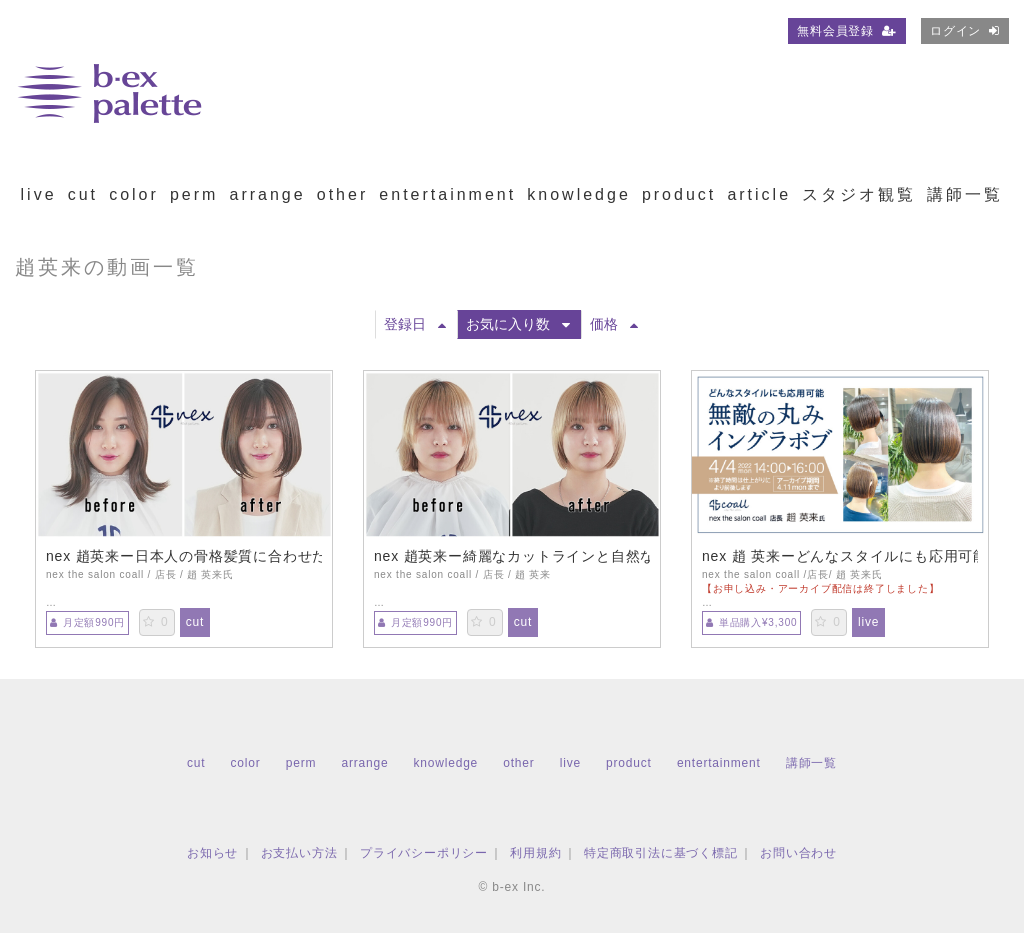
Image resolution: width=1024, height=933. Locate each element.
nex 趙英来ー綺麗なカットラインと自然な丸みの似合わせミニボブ (512, 556)
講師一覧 (965, 194)
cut (83, 194)
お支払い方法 (299, 853)
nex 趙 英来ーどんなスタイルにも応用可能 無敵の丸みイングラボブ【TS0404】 (840, 556)
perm (194, 194)
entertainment (447, 194)
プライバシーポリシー (424, 853)
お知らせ (212, 853)
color (134, 194)
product (679, 194)
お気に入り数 (518, 324)
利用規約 (535, 853)
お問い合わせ (798, 853)
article (759, 194)
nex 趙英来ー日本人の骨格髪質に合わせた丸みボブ (184, 556)
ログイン (965, 31)
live (39, 194)
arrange (267, 194)
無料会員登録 (847, 31)
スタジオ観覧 (859, 194)
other (342, 194)
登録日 (415, 324)
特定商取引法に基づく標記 (661, 853)
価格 (614, 324)
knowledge (579, 194)
